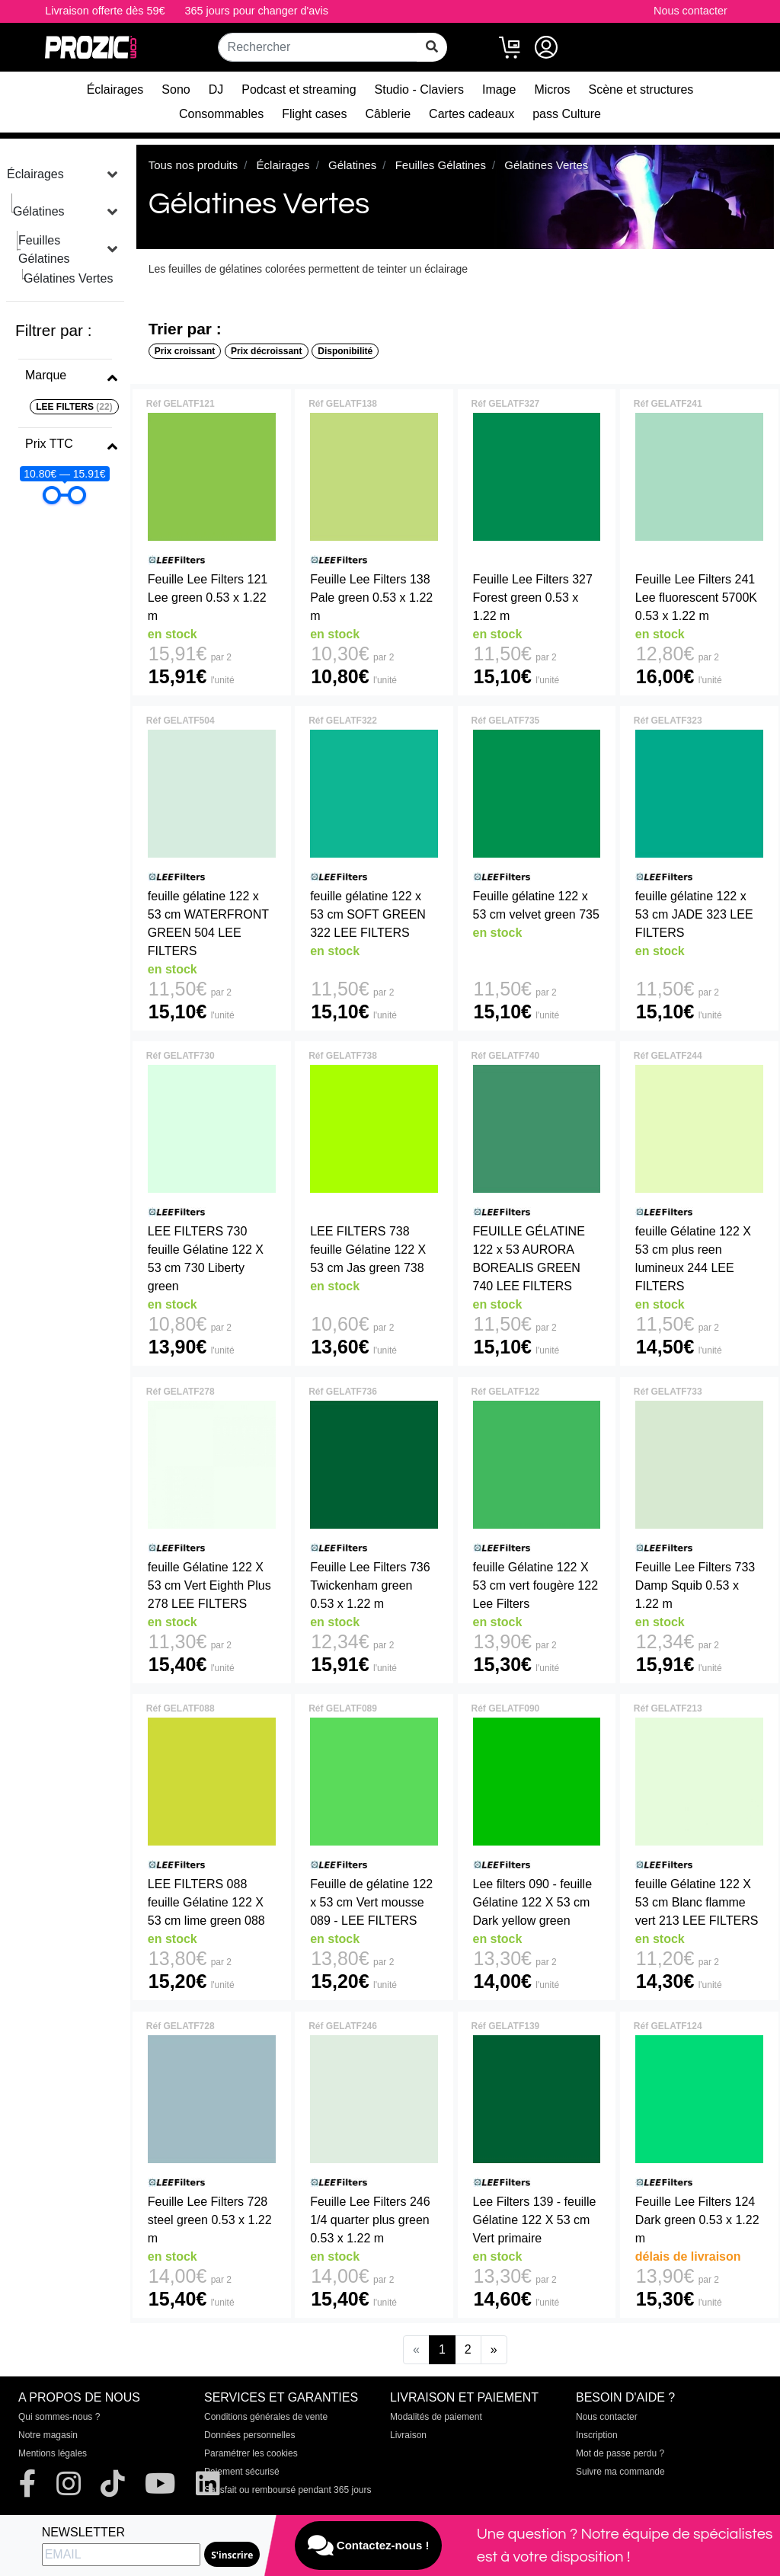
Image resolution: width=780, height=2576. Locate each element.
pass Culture (566, 113)
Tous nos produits (193, 164)
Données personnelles (249, 2435)
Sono (175, 89)
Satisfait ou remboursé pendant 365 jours (287, 2490)
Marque (45, 375)
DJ (216, 89)
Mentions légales (52, 2453)
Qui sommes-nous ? (59, 2416)
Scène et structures (641, 89)
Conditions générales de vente (266, 2416)
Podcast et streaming (298, 89)
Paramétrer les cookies (251, 2453)
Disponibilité (345, 351)
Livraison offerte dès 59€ (105, 11)
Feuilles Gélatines (44, 249)
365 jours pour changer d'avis (256, 11)
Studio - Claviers (419, 89)
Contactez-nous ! (369, 2545)
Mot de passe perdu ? (620, 2453)
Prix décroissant (266, 351)
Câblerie (388, 113)
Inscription (597, 2435)
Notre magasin (48, 2435)
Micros (552, 89)
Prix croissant (185, 351)
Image (499, 89)
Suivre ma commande (620, 2471)
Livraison (408, 2435)
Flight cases (314, 113)
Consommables (221, 113)
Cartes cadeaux (471, 113)
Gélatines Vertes (68, 278)
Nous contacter (690, 11)
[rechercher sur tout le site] (432, 47)
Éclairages (115, 89)
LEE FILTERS (74, 406)
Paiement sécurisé (242, 2471)
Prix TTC (49, 443)
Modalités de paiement (436, 2416)
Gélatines (39, 211)
